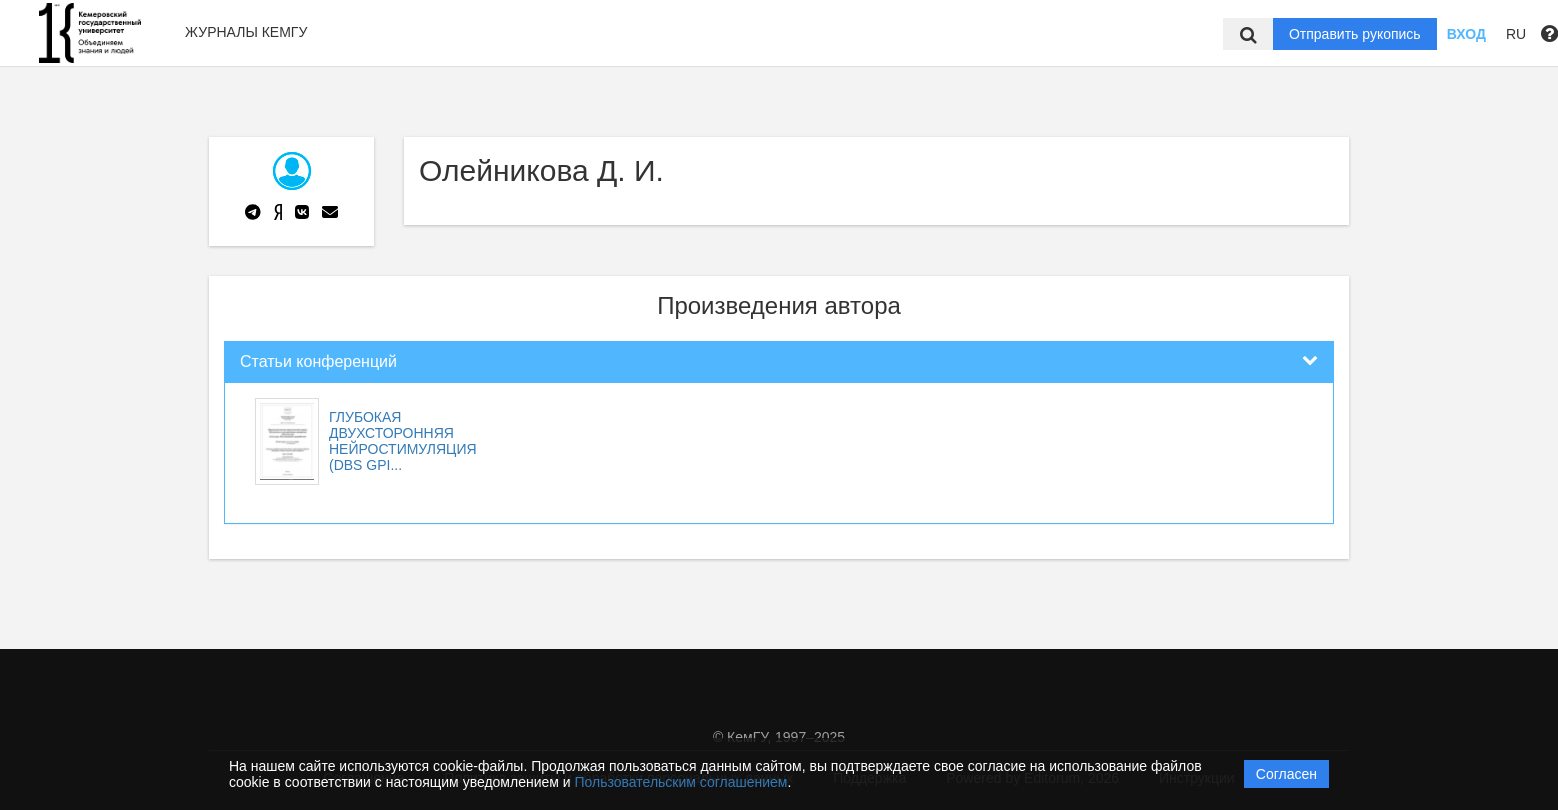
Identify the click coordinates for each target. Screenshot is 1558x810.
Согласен (1286, 774)
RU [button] (1516, 34)
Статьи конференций (318, 361)
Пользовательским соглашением (681, 782)
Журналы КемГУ (246, 32)
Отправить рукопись (1355, 34)
